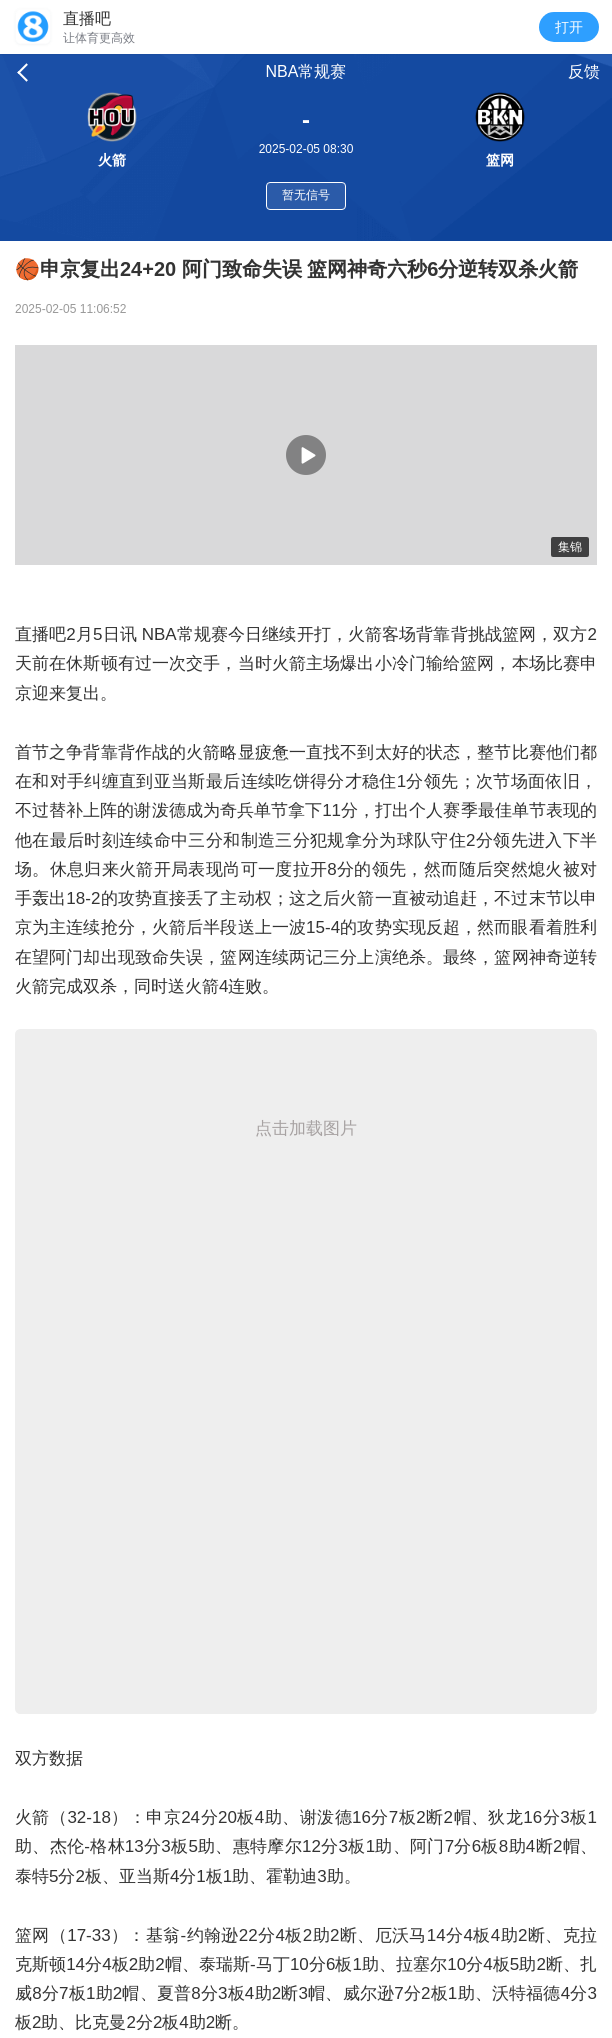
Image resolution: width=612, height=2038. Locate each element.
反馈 (584, 71)
